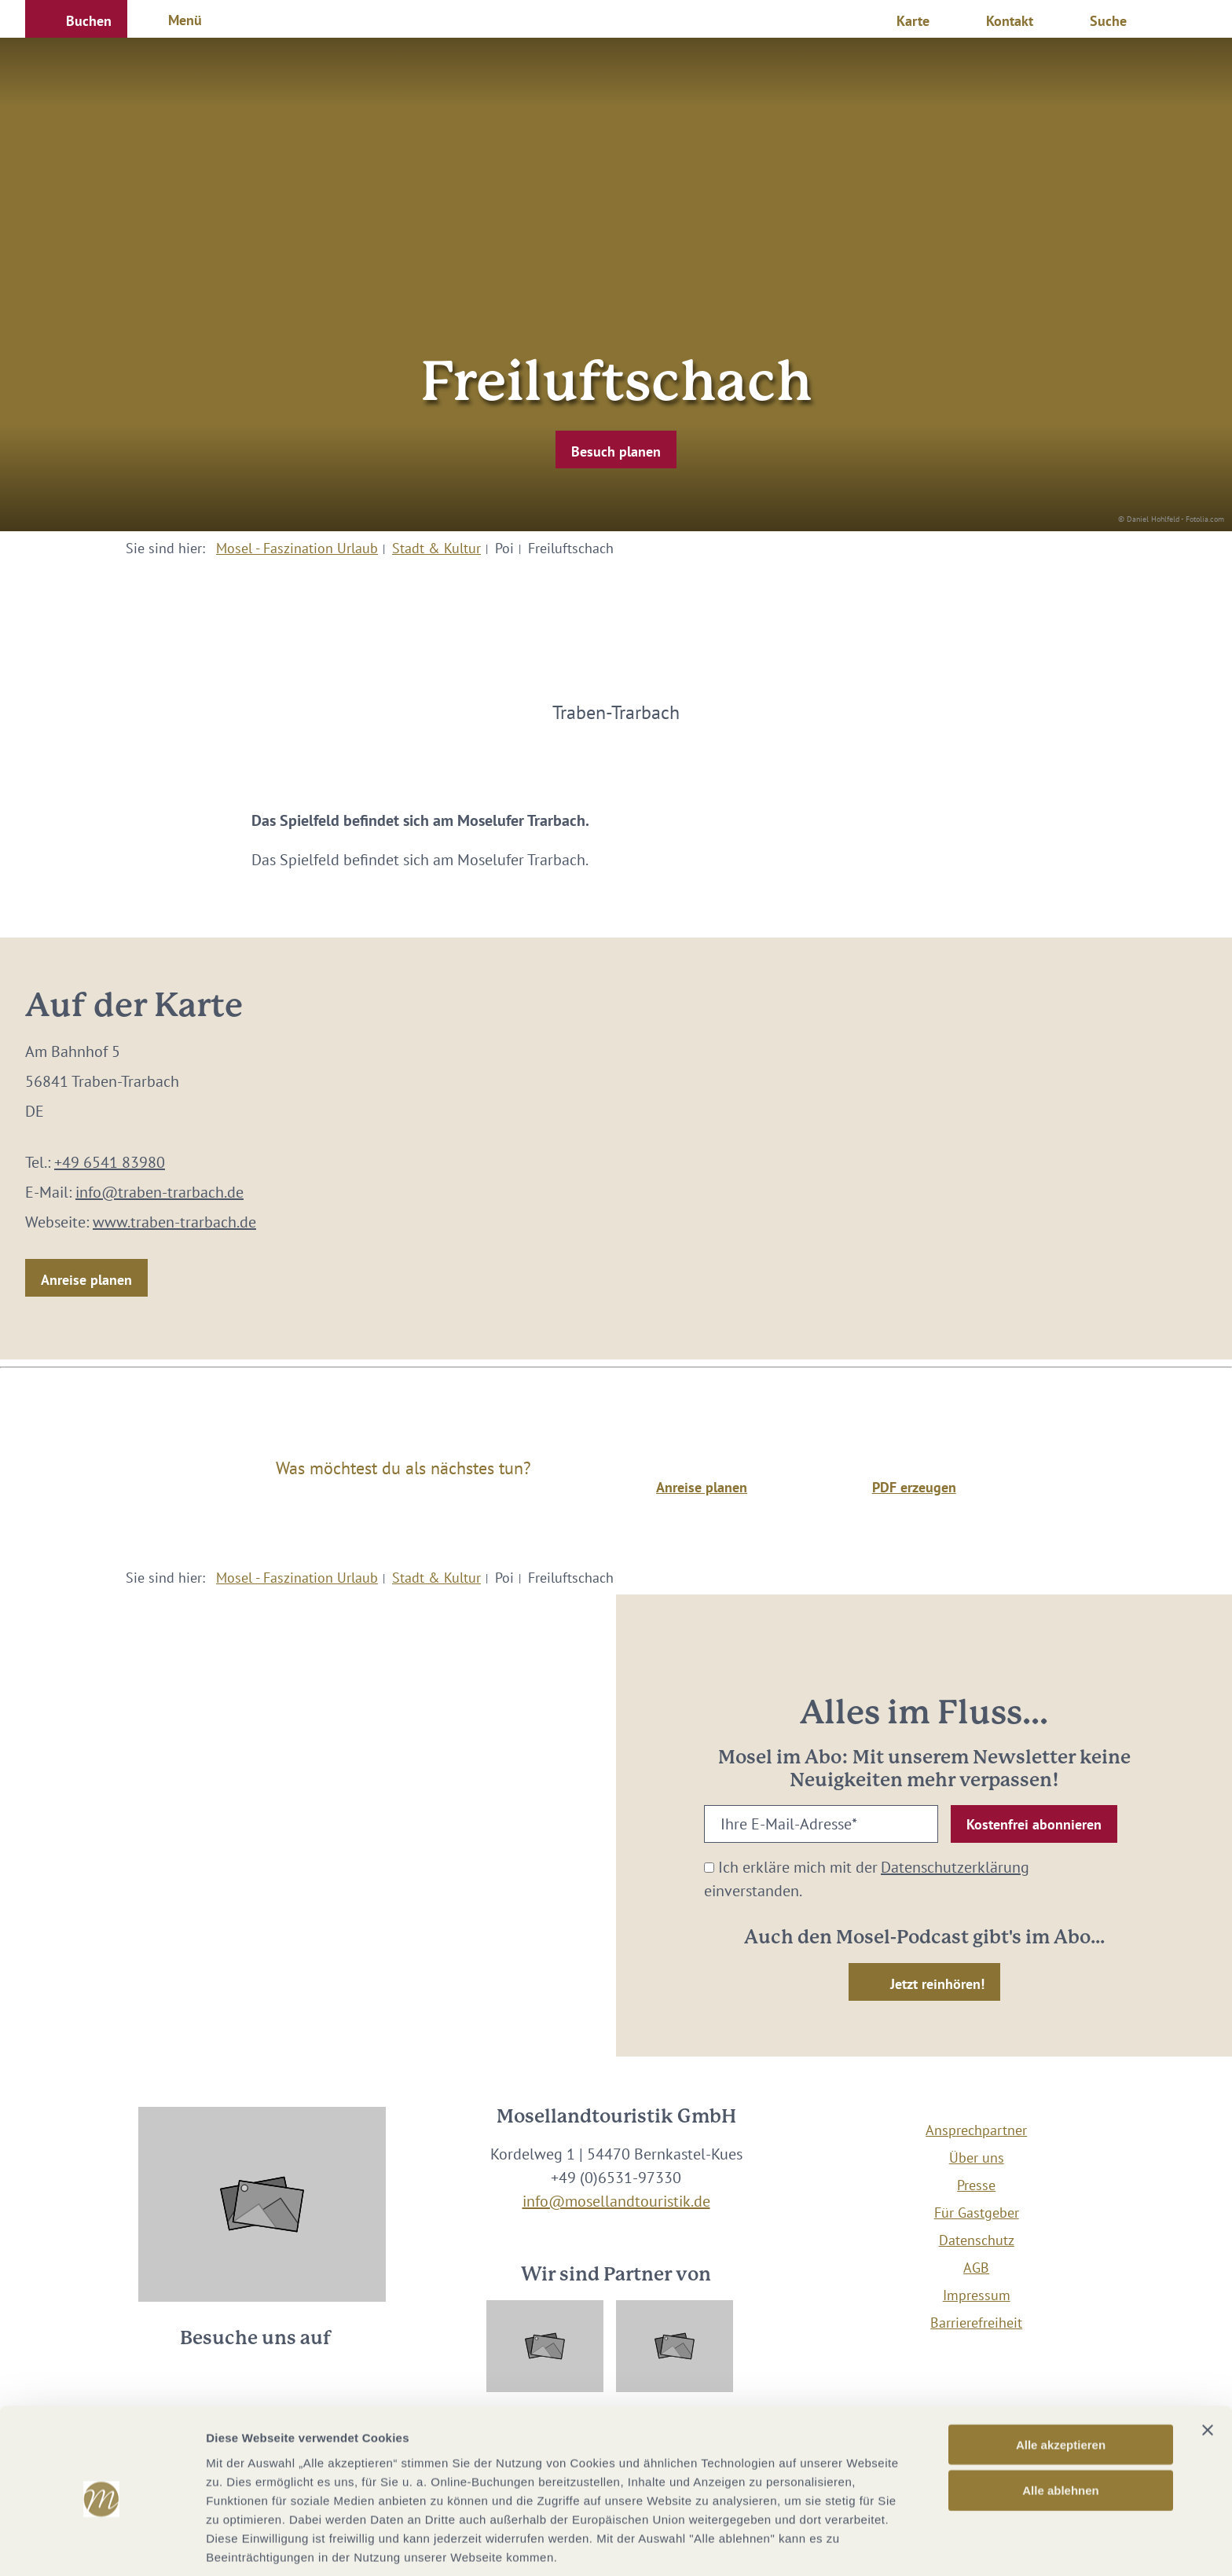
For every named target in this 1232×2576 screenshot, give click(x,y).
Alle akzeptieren (1061, 2381)
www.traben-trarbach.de (174, 1222)
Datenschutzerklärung (955, 1867)
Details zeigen (835, 2545)
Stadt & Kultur (436, 548)
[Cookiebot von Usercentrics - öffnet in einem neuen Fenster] (101, 2545)
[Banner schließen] (1207, 2366)
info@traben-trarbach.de (159, 1192)
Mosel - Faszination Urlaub (297, 548)
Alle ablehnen (1060, 2428)
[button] (76, 19)
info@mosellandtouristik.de (616, 2201)
